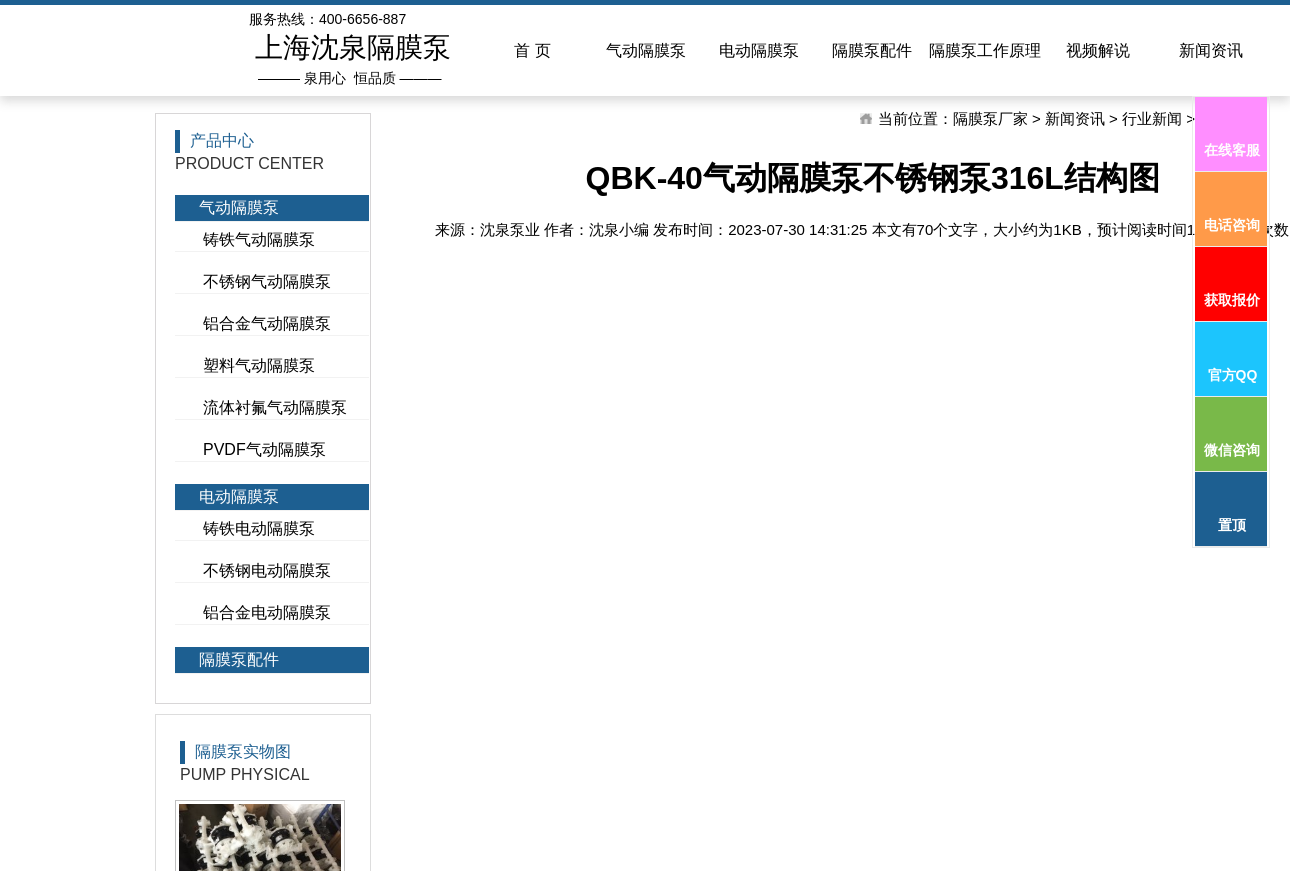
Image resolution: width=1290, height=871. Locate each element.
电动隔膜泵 (239, 496)
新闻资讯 (1075, 118)
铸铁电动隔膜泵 (259, 528)
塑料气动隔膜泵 (259, 365)
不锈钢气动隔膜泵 (267, 281)
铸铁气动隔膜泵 (259, 239)
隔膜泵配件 (239, 659)
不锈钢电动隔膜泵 (267, 570)
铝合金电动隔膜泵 (267, 612)
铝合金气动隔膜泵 (267, 323)
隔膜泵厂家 (990, 118)
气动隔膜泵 (239, 207)
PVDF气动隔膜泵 (264, 449)
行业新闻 (1152, 118)
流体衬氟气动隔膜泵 (275, 407)
